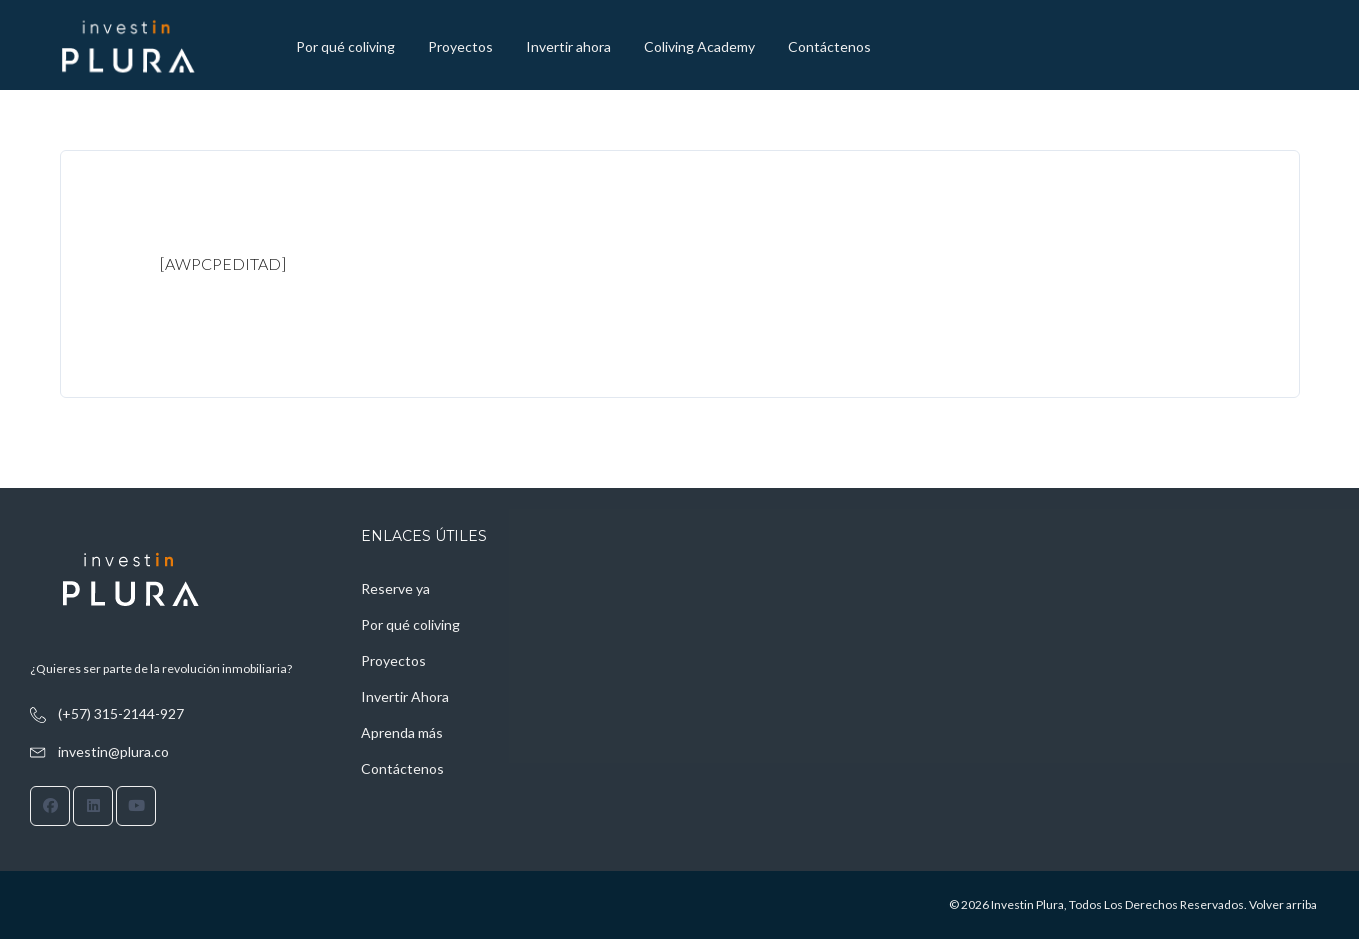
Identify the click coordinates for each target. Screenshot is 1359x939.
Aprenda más (402, 732)
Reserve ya (395, 588)
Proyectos (460, 46)
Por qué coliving (345, 46)
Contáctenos (829, 46)
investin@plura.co (113, 751)
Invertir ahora (568, 46)
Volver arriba (1283, 904)
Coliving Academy (699, 46)
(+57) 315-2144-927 (121, 713)
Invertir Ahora (405, 696)
